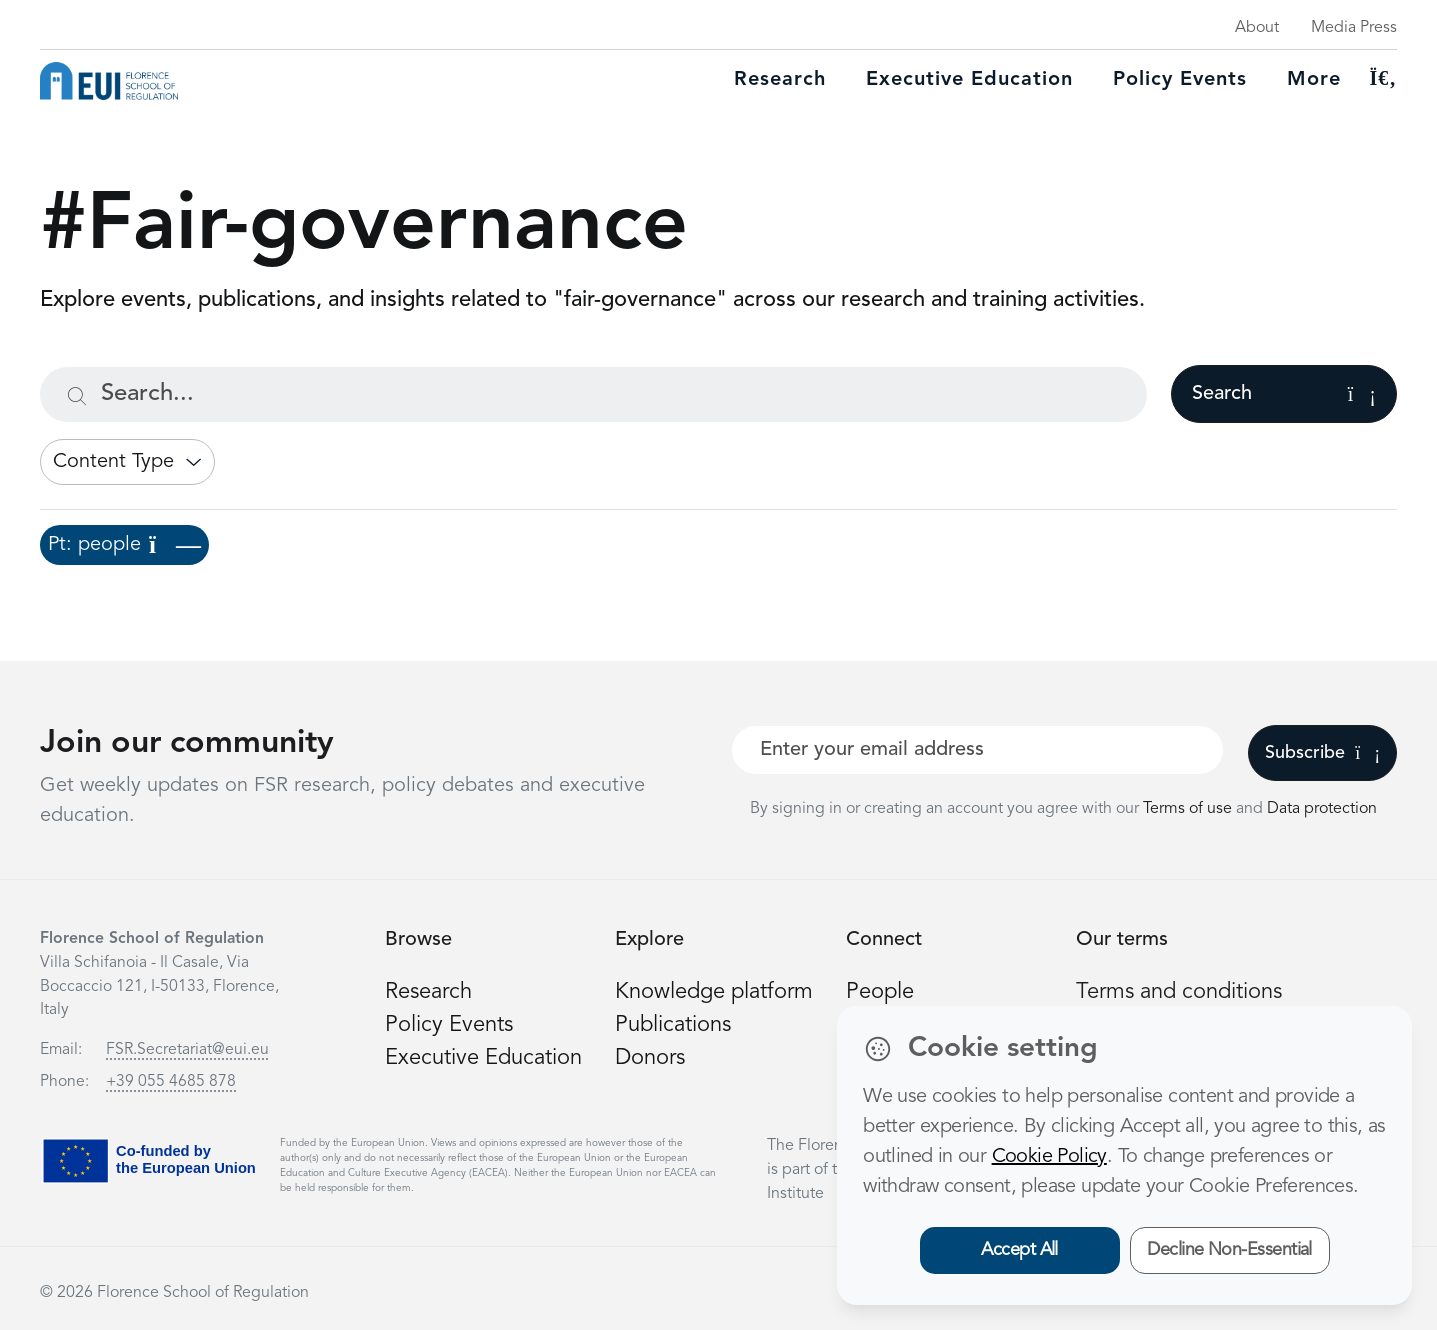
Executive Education (483, 1058)
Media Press (1354, 28)
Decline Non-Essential (1229, 1250)
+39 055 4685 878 (171, 1082)
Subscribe (1322, 753)
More (1314, 80)
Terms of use (1189, 809)
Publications (673, 1025)
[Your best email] (978, 750)
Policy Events (1180, 80)
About (1257, 28)
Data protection (1322, 809)
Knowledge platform (714, 992)
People (880, 992)
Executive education (969, 80)
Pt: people (124, 545)
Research (780, 80)
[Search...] (593, 394)
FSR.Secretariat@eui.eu (187, 1050)
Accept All (1019, 1250)
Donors (650, 1058)
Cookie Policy (1049, 1157)
